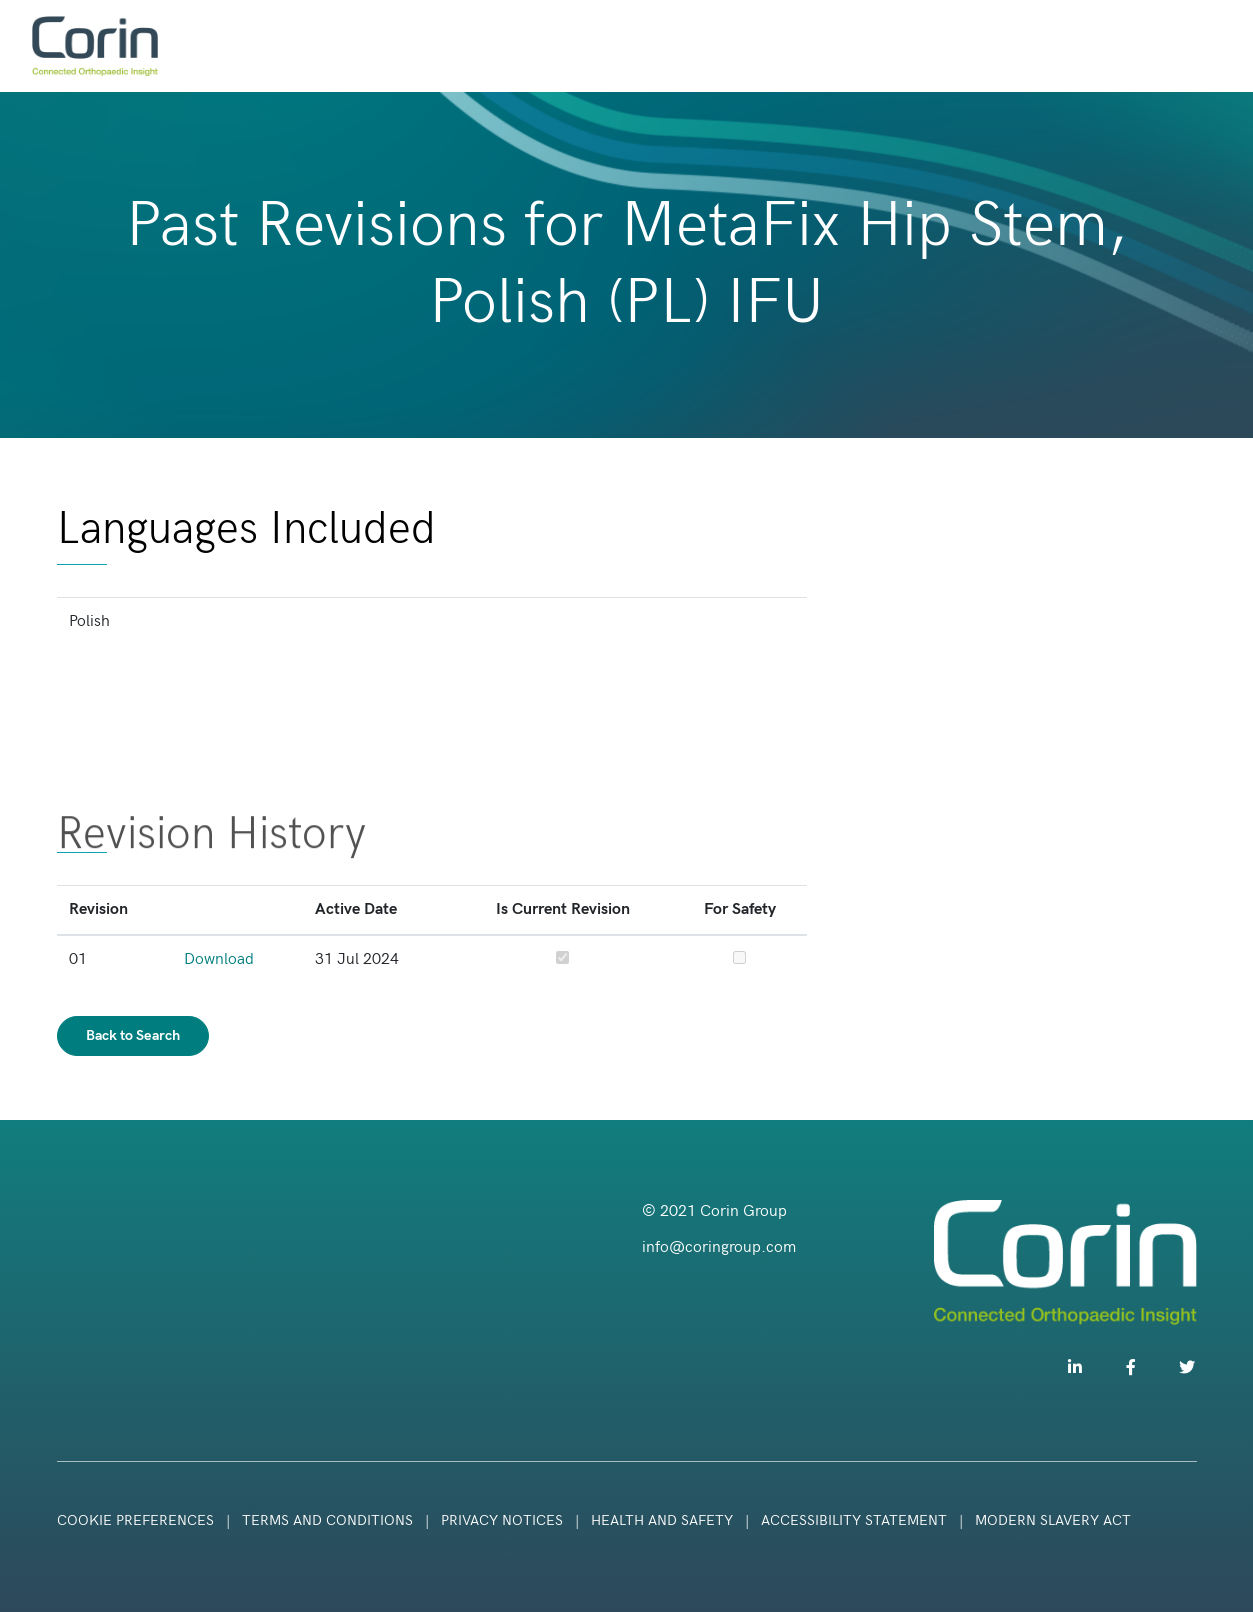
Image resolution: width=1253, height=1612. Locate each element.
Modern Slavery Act (1053, 1520)
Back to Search (133, 1035)
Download (219, 959)
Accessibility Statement (854, 1520)
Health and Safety (664, 1520)
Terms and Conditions (327, 1520)
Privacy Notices (502, 1520)
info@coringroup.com (719, 1247)
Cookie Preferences (135, 1520)
